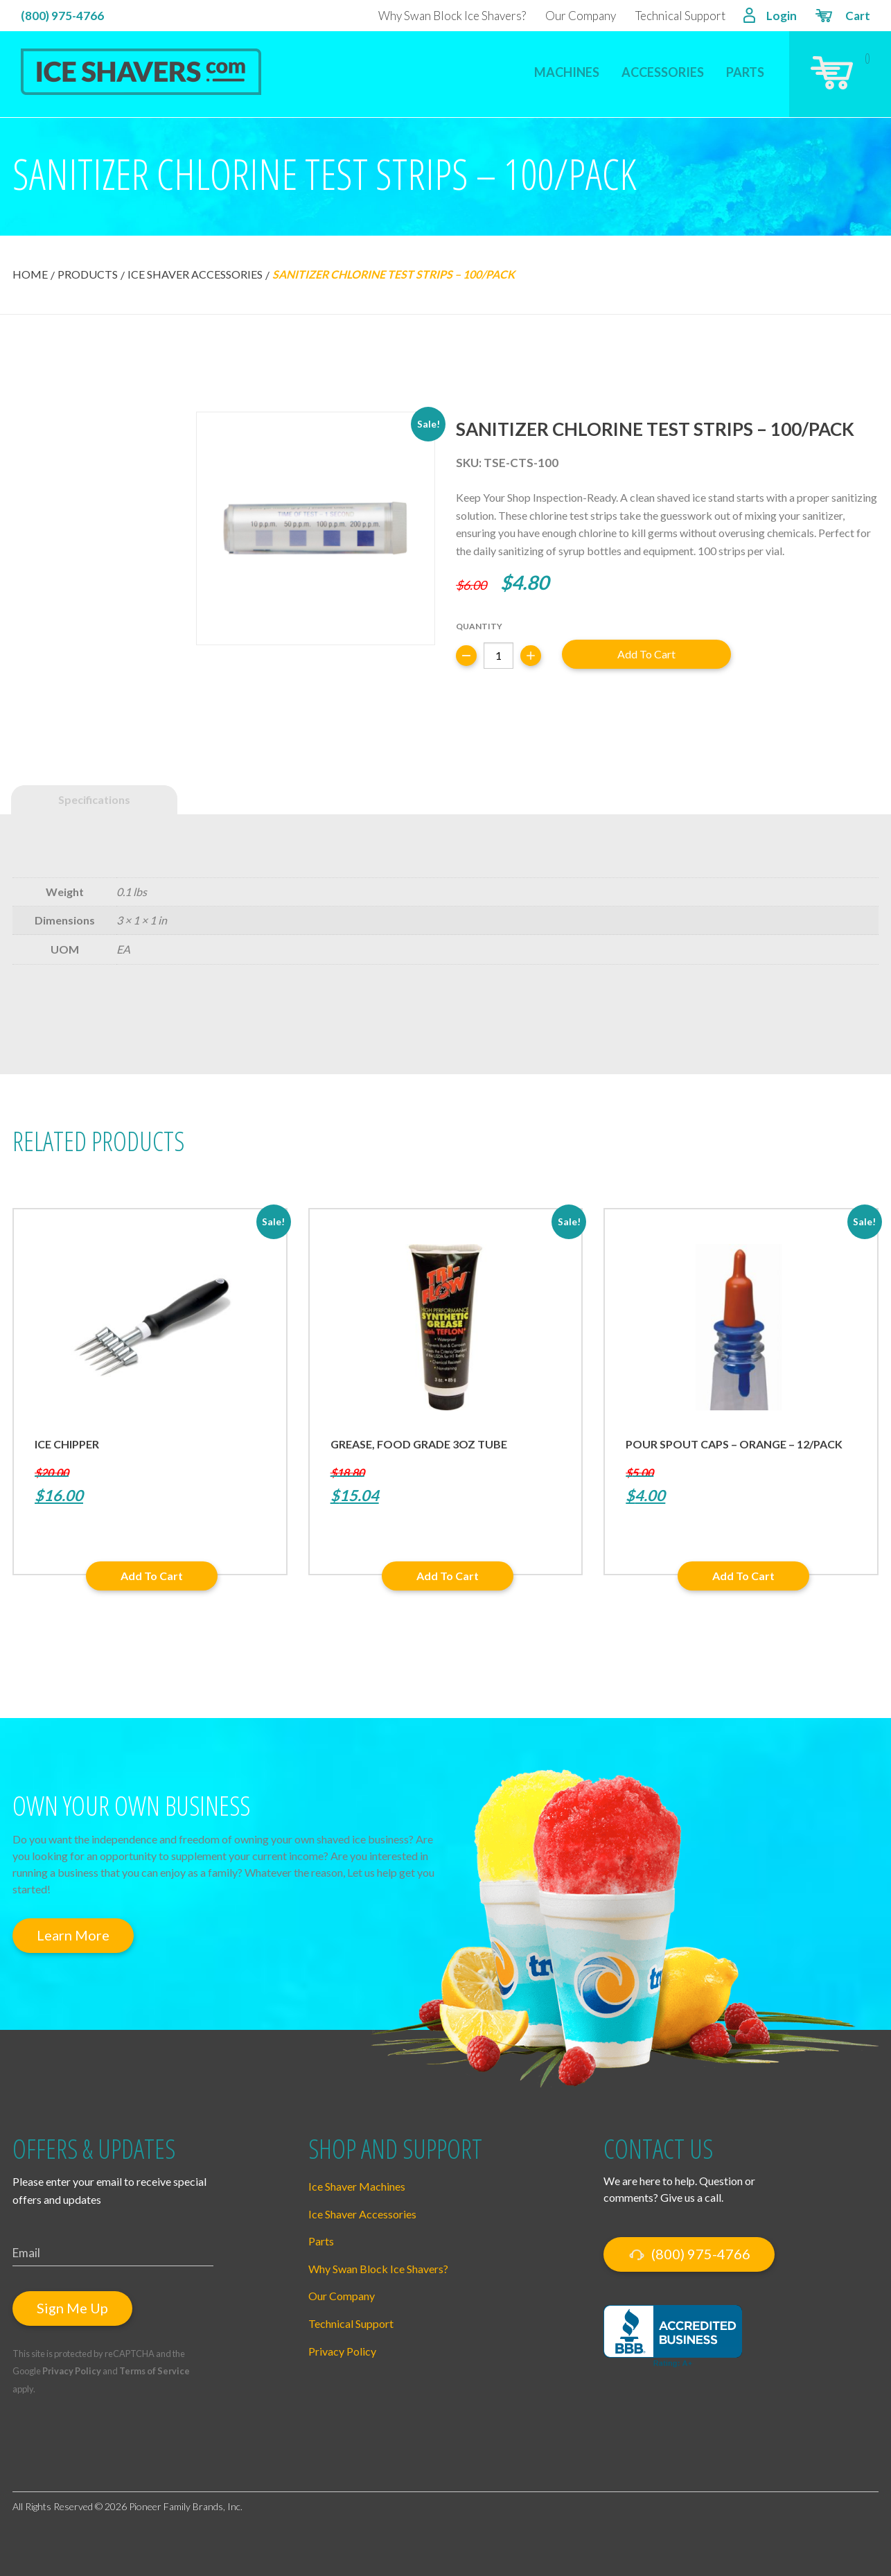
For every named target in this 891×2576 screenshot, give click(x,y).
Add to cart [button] (152, 1575)
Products (88, 274)
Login (770, 17)
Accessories (662, 72)
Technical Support (680, 15)
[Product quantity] (498, 655)
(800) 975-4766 (62, 15)
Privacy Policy (71, 2370)
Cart (842, 17)
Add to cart (646, 653)
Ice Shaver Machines (356, 2186)
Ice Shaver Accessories (195, 274)
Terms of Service (154, 2370)
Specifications (94, 799)
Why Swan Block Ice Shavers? (452, 15)
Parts (745, 72)
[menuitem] (566, 63)
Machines (566, 72)
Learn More (73, 1935)
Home (30, 274)
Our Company (580, 15)
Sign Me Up (72, 2307)
